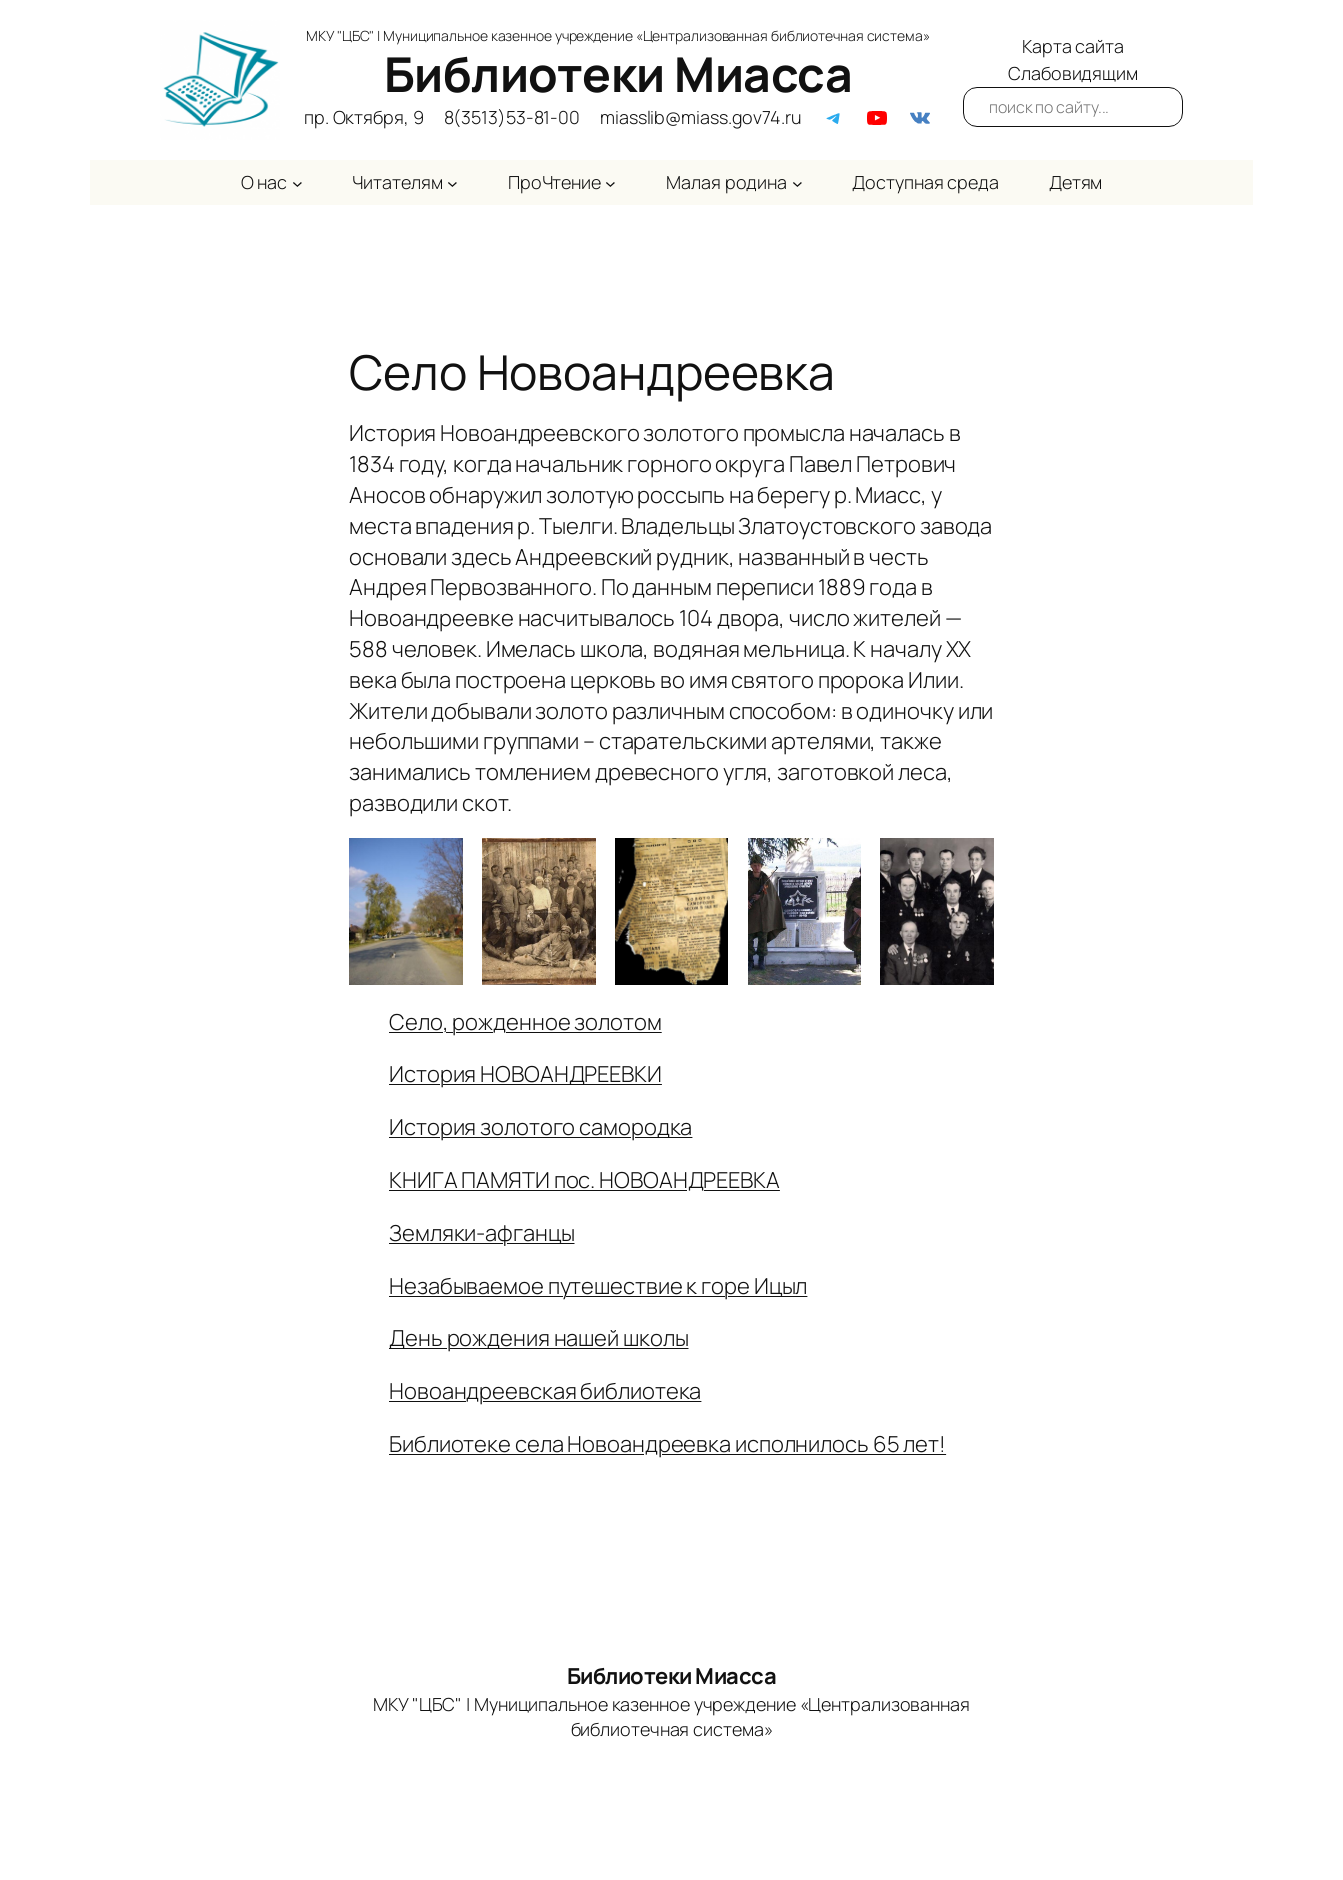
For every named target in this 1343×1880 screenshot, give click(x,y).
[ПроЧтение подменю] (610, 182)
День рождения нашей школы (539, 1338)
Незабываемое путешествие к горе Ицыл (598, 1286)
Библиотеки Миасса (618, 73)
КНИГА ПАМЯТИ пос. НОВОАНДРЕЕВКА (584, 1180)
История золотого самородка (540, 1127)
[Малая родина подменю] (797, 182)
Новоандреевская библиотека (545, 1391)
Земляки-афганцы (482, 1233)
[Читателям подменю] (452, 182)
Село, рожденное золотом (525, 1022)
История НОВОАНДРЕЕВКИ (525, 1074)
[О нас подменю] (297, 182)
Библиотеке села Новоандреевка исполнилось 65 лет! (667, 1444)
